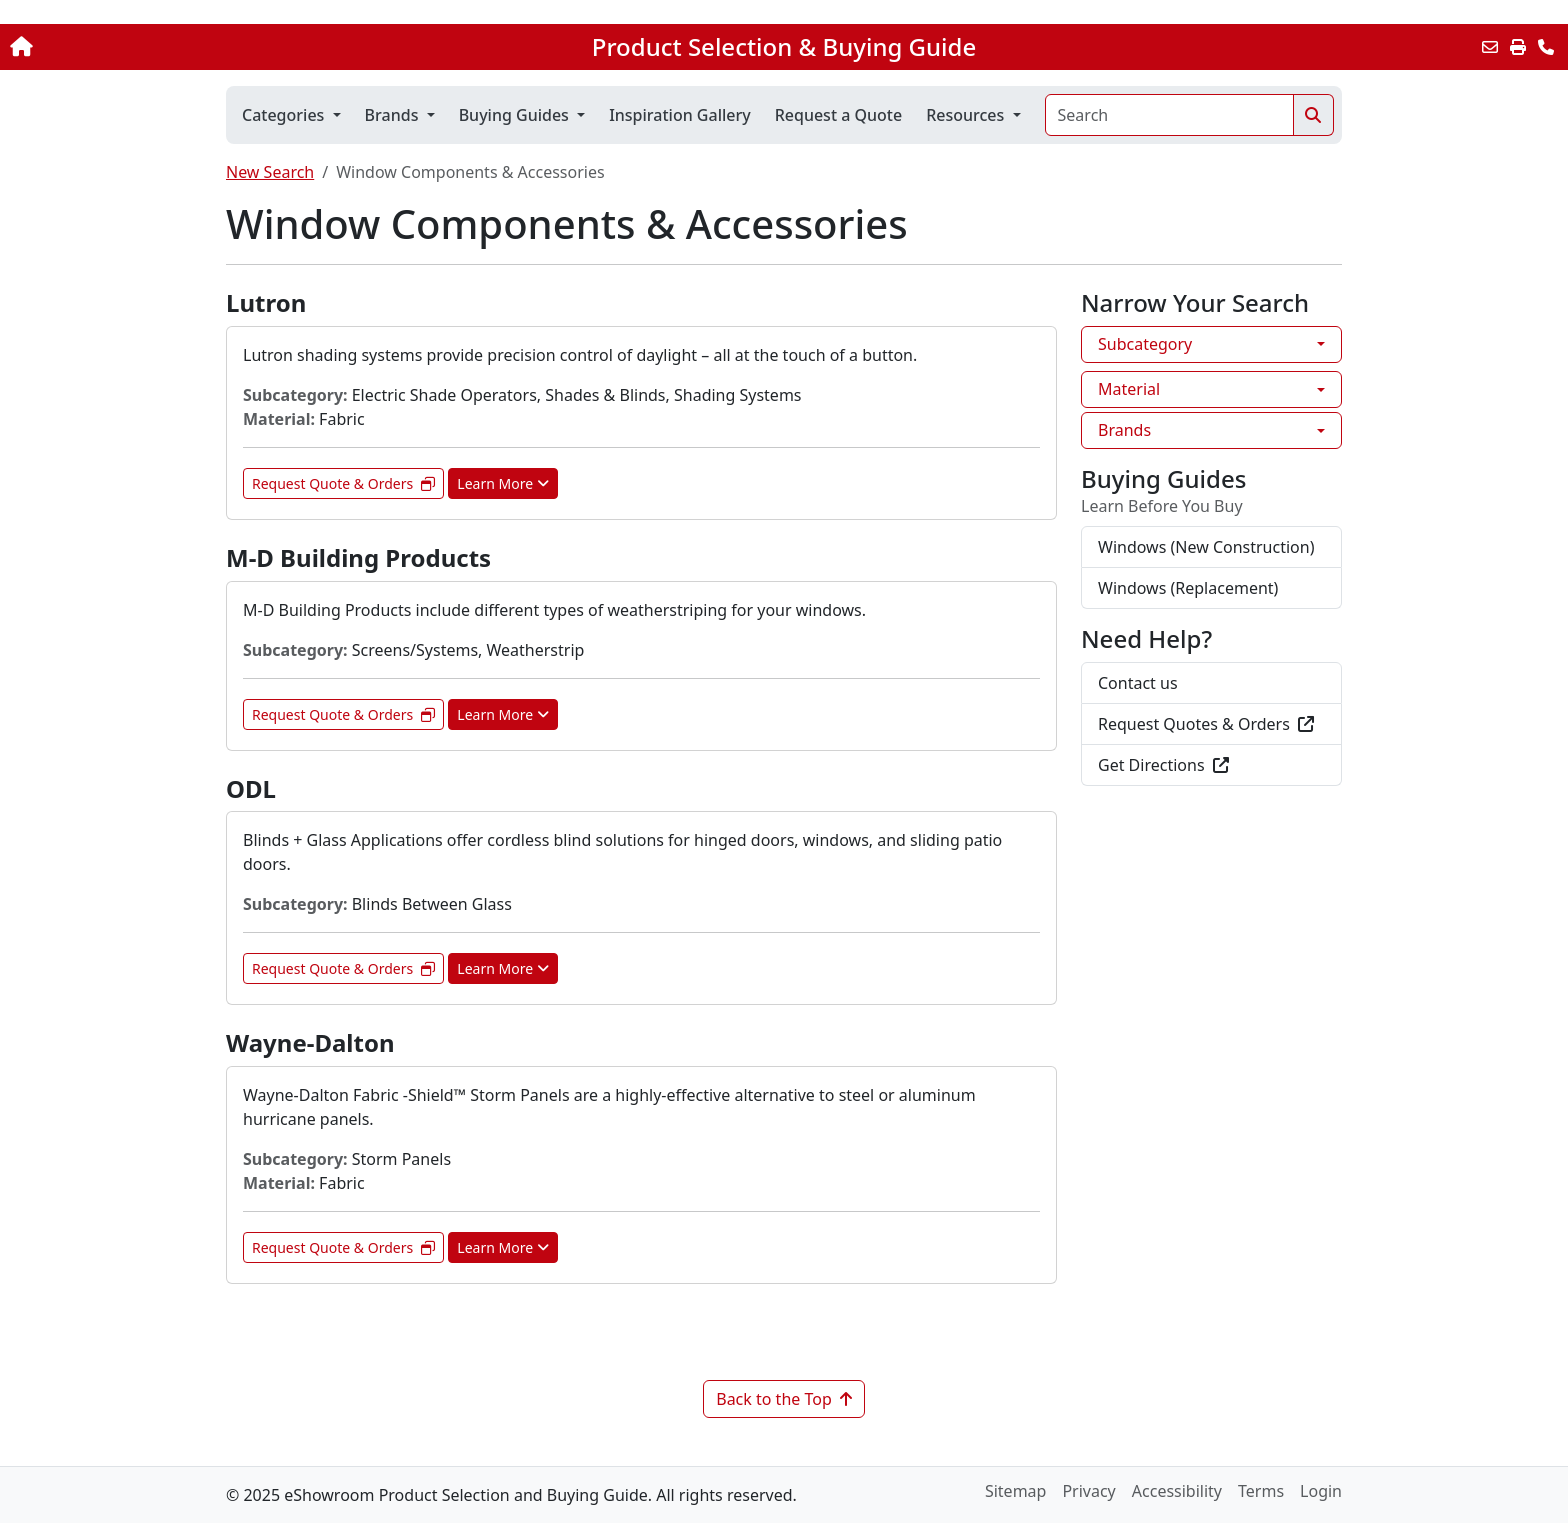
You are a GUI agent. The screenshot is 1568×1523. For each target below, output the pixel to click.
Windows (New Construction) (1206, 547)
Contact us (1138, 683)
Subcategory (1145, 344)
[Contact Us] (1546, 47)
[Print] (1518, 47)
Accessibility (1177, 1491)
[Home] (163, 47)
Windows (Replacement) (1188, 588)
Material (1129, 389)
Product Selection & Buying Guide (784, 47)
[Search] (1169, 115)
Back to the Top (784, 1399)
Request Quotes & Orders (1206, 724)
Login (1321, 1491)
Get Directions (1163, 765)
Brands (1124, 430)
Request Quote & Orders (343, 483)
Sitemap (1016, 1491)
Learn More (503, 483)
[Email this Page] (1490, 47)
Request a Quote (838, 115)
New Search (270, 172)
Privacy (1088, 1491)
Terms (1261, 1491)
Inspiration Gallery (680, 115)
